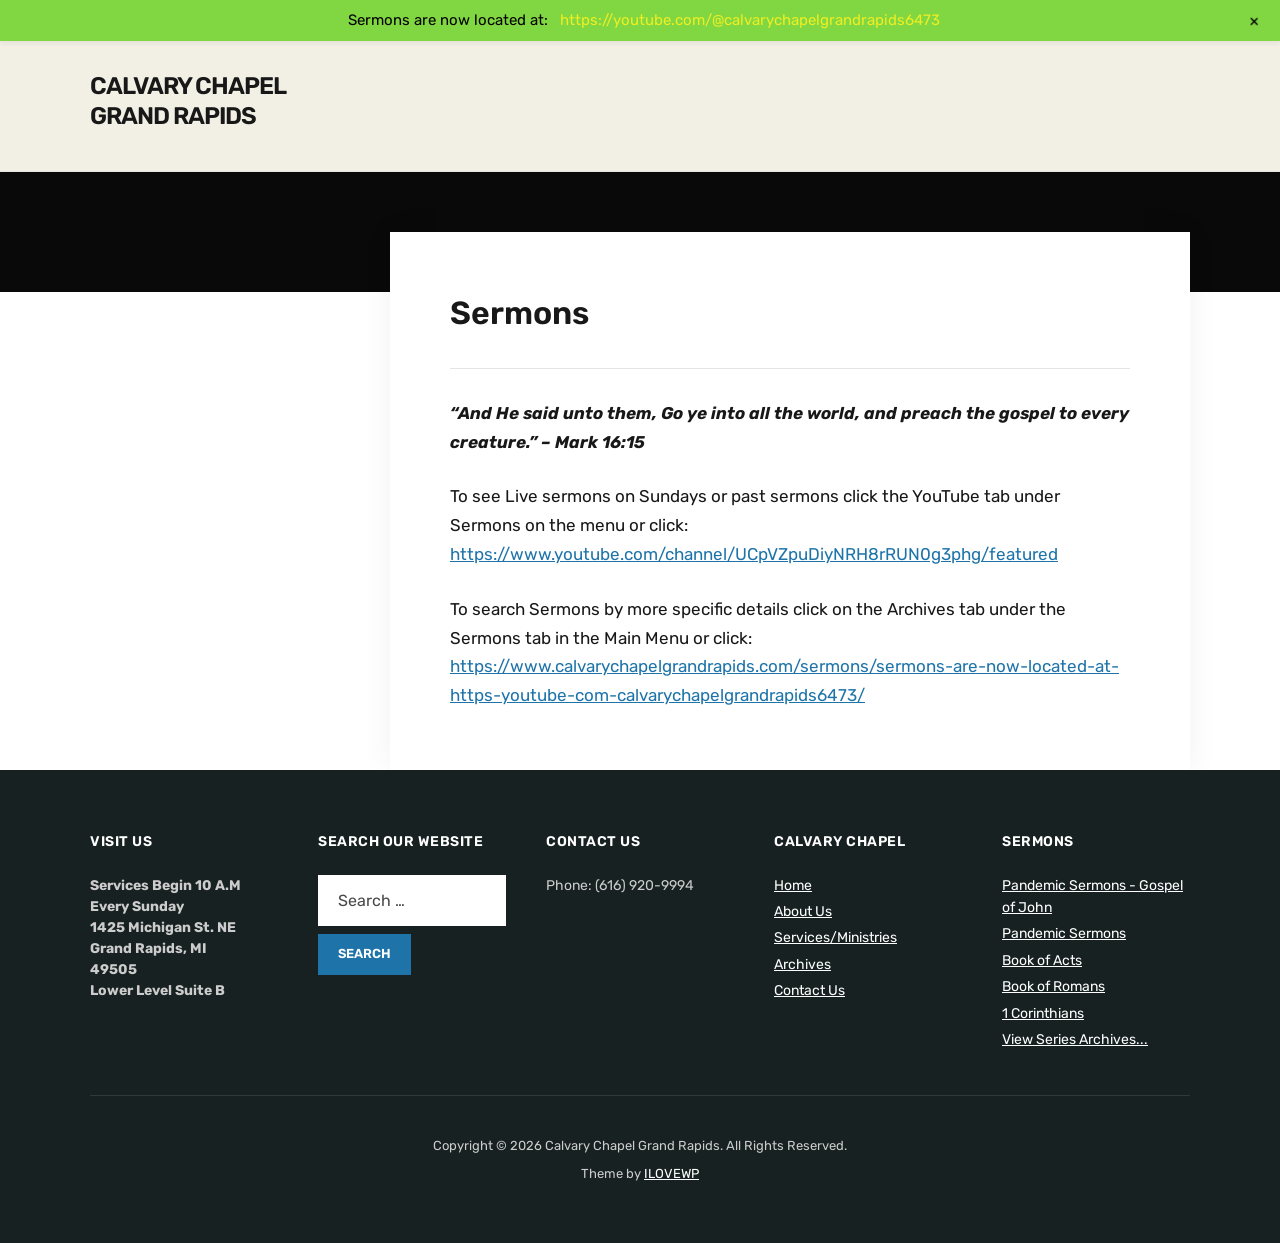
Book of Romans (1053, 986)
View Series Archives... (1075, 1039)
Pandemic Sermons (1064, 933)
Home (793, 885)
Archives (802, 964)
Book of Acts (1042, 960)
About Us (803, 911)
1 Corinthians (1043, 1013)
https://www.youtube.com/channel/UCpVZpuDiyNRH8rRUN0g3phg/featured (754, 554)
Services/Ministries (835, 937)
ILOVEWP (671, 1173)
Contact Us (809, 990)
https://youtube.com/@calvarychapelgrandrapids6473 (750, 20)
